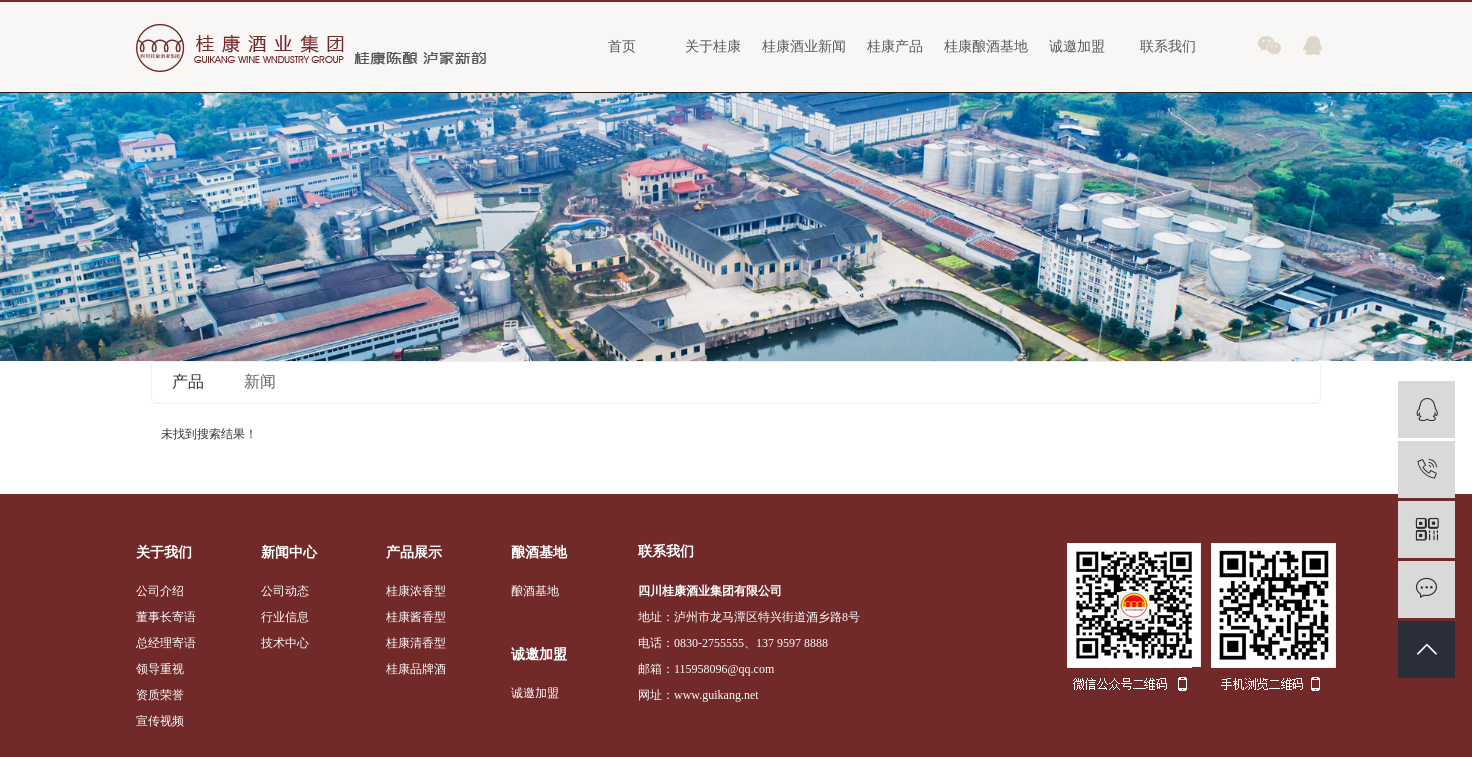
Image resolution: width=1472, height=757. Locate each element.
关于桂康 (713, 46)
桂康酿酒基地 (986, 46)
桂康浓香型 (416, 591)
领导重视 (160, 669)
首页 (622, 46)
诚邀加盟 (1077, 46)
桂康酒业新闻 (804, 46)
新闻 (260, 381)
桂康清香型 (416, 643)
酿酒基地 (535, 591)
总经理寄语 (166, 643)
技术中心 (285, 643)
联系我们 (1168, 46)
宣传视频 (160, 721)
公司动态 (285, 591)
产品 (188, 381)
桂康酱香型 (416, 617)
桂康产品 (895, 46)
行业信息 (285, 617)
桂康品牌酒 (416, 669)
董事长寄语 (166, 617)
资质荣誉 (160, 695)
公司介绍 (160, 591)
